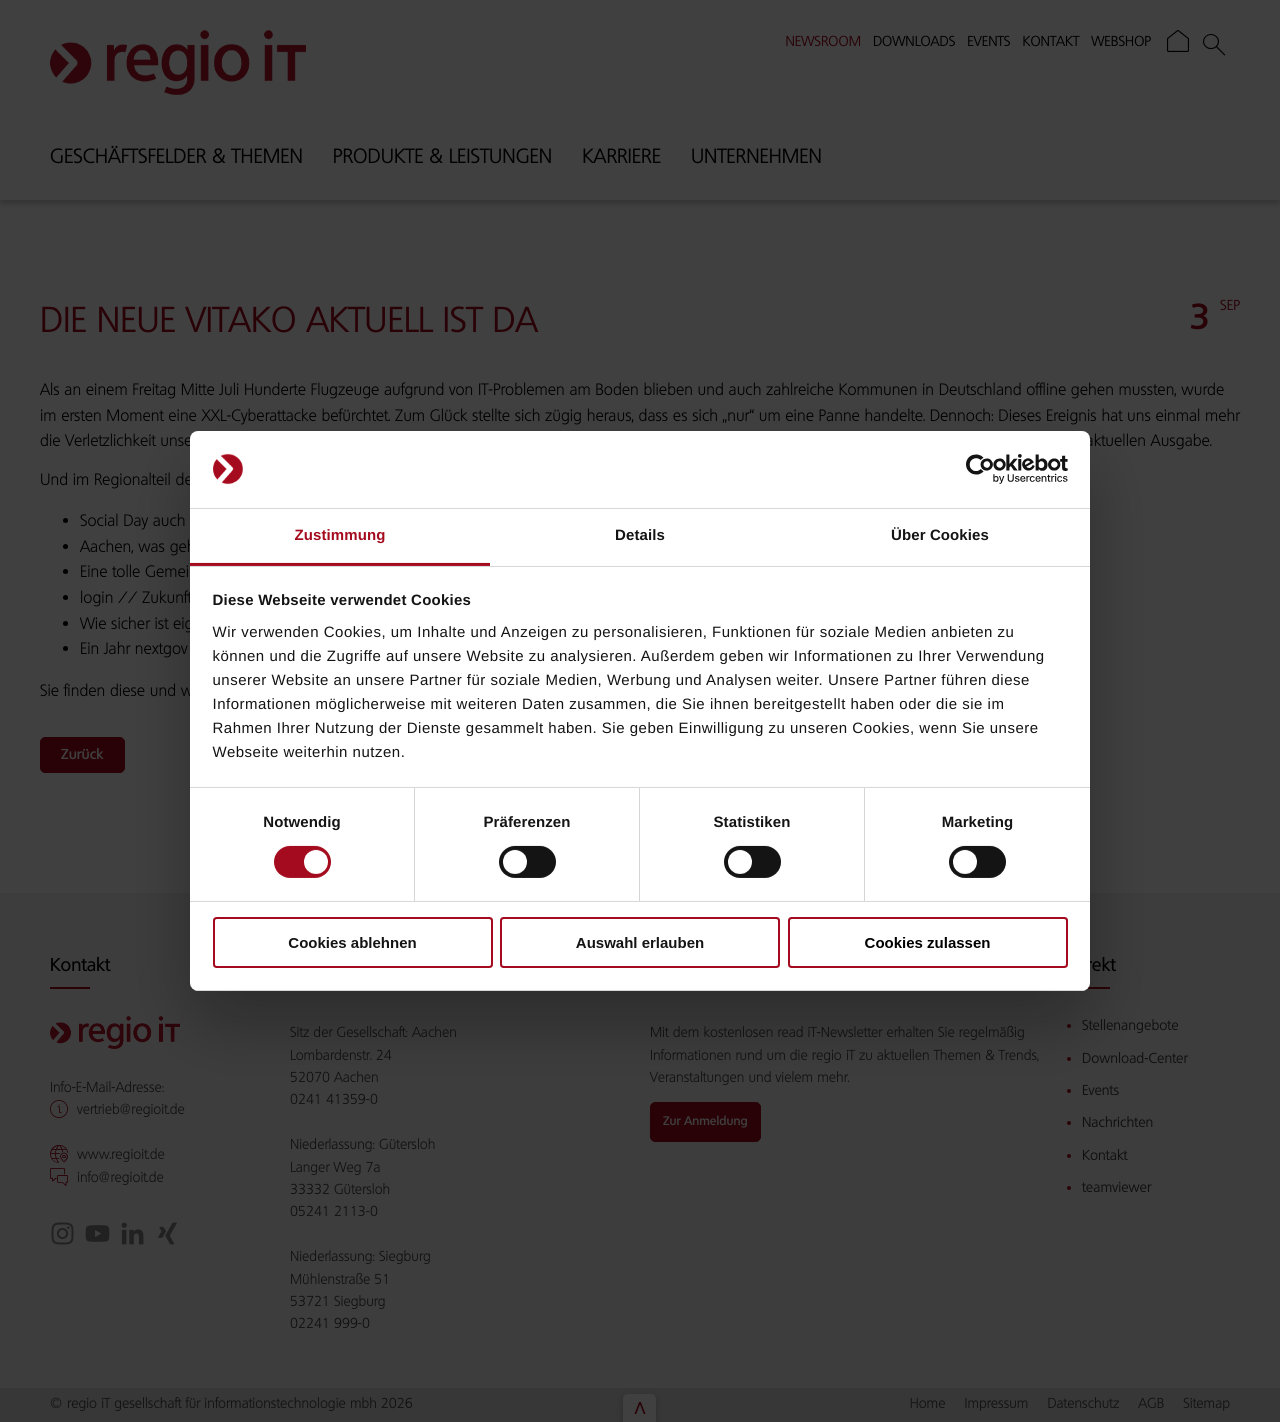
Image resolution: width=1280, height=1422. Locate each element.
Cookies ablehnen (352, 942)
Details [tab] (640, 535)
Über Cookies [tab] (940, 535)
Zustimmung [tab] (340, 535)
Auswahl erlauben (640, 942)
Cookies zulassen (928, 942)
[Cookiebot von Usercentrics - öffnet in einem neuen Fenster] (980, 469)
